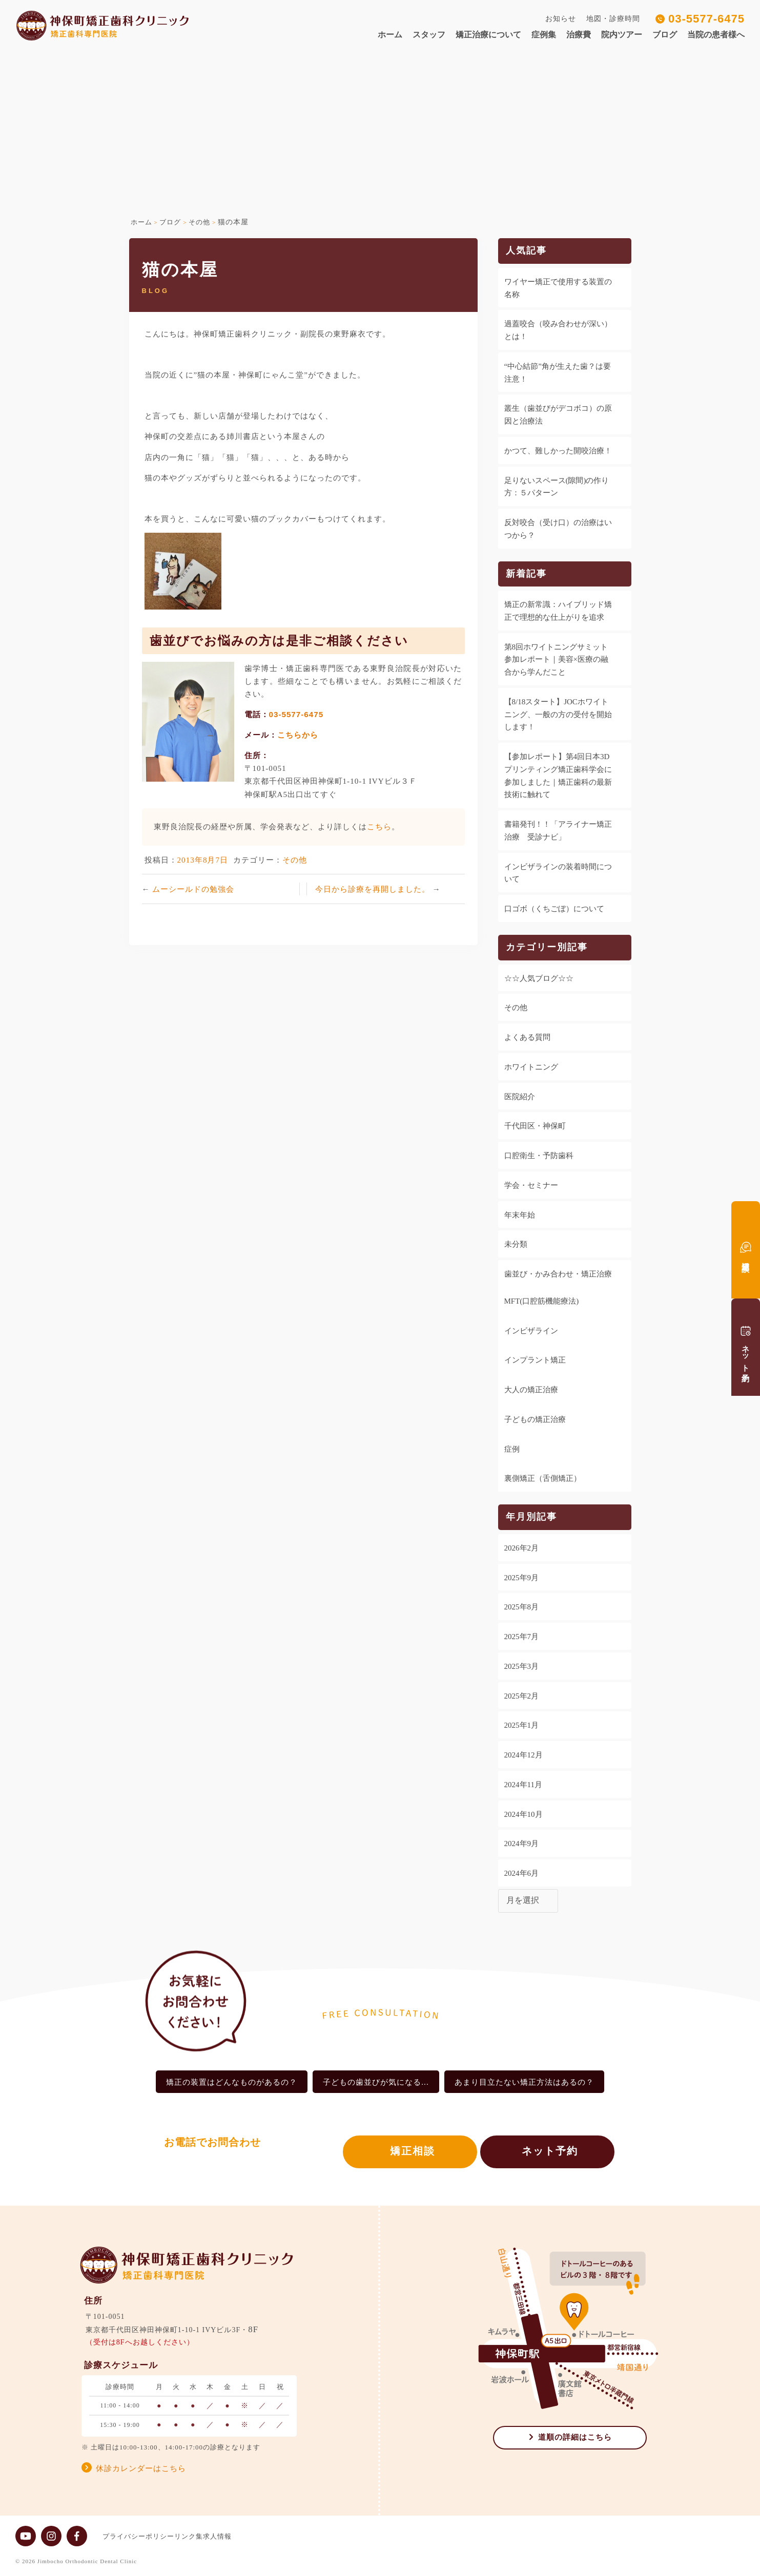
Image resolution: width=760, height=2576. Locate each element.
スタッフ (429, 34)
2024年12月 (523, 1755)
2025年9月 (521, 1578)
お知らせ (560, 19)
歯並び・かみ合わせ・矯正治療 (558, 1274)
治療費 (578, 34)
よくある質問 (527, 1037)
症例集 (543, 34)
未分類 (515, 1244)
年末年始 (519, 1215)
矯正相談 (402, 2154)
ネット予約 (550, 2154)
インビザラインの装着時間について (558, 873)
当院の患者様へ (716, 34)
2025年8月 (521, 1607)
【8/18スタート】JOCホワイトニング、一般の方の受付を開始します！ (558, 714)
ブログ (664, 34)
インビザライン (531, 1331)
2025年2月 (521, 1696)
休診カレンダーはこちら (141, 2468)
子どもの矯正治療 (535, 1419)
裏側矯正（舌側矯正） (542, 1478)
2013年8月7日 (203, 859)
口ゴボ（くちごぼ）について (554, 909)
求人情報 (237, 2536)
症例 (512, 1449)
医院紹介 (519, 1097)
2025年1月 (521, 1725)
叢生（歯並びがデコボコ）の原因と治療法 (558, 414)
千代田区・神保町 (535, 1126)
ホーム (390, 34)
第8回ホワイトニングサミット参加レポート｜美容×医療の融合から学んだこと (556, 660)
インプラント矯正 (535, 1360)
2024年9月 (521, 1843)
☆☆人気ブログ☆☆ (538, 978)
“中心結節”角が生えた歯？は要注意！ (557, 372)
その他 (294, 859)
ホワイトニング (531, 1067)
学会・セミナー (531, 1185)
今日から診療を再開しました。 (374, 889)
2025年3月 (521, 1666)
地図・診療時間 (613, 19)
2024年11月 (523, 1785)
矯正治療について (488, 34)
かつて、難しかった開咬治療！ (558, 451)
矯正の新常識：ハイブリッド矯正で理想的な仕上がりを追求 (558, 610)
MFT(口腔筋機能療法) (541, 1301)
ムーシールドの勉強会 (193, 889)
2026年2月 (521, 1548)
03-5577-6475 (706, 18)
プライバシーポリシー (138, 2536)
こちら (379, 826)
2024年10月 (523, 1814)
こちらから (297, 734)
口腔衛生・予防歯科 (538, 1155)
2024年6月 (521, 1873)
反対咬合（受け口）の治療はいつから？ (558, 528)
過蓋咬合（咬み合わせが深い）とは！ (558, 330)
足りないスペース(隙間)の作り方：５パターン (556, 486)
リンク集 (198, 2536)
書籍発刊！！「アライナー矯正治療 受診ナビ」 (558, 830)
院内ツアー (621, 34)
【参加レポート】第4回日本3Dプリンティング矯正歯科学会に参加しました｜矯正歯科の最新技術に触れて (558, 775)
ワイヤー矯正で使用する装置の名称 (558, 288)
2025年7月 (521, 1636)
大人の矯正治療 (531, 1390)
